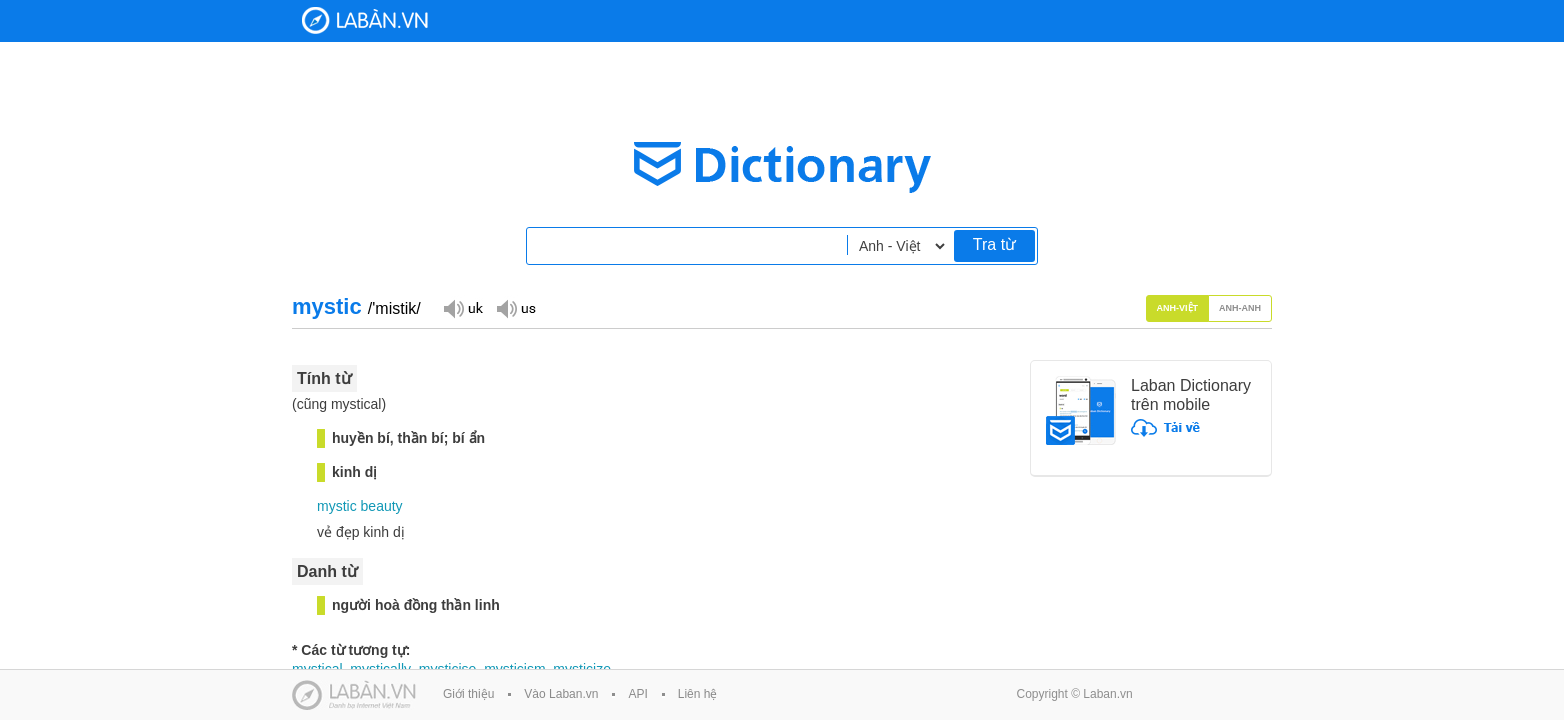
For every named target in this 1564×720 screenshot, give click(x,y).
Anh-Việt (1178, 308)
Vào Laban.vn (561, 694)
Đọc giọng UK (463, 307)
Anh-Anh (1240, 308)
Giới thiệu (468, 694)
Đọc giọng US (516, 307)
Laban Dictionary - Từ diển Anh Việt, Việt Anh (365, 20)
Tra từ (994, 244)
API (637, 694)
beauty (382, 506)
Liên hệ (698, 694)
